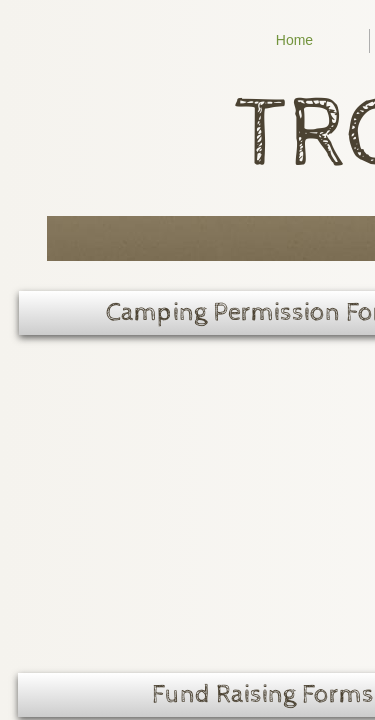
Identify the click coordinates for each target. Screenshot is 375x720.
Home (294, 40)
